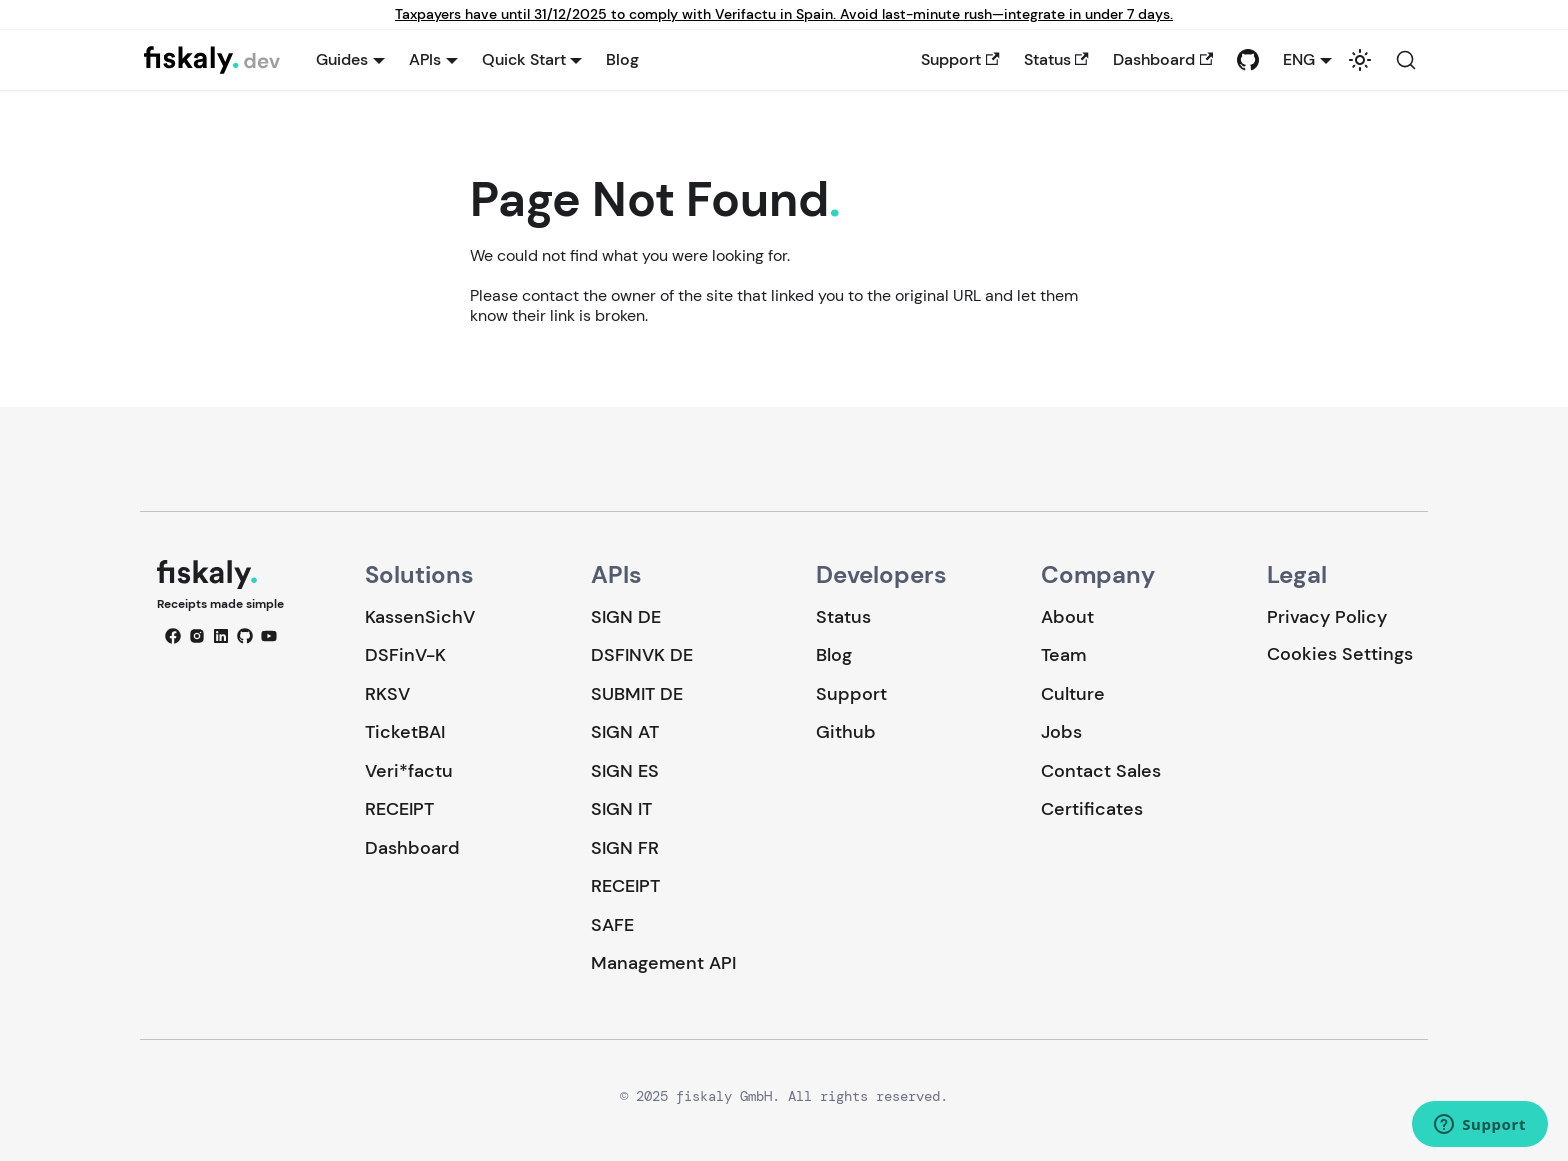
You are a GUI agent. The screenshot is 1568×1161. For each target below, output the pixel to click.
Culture (1073, 694)
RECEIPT (399, 809)
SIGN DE (626, 617)
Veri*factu (409, 771)
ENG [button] (1299, 59)
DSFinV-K (405, 655)
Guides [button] (342, 59)
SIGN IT (621, 809)
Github (846, 732)
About (1067, 617)
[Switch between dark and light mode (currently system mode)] (1360, 60)
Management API (663, 963)
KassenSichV (420, 617)
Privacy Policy (1327, 617)
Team (1063, 655)
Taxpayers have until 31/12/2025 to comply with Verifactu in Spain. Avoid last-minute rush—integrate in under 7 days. (784, 14)
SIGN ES (625, 771)
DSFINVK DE (642, 655)
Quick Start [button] (524, 59)
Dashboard (1163, 59)
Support (960, 59)
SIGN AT (625, 732)
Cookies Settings (1340, 654)
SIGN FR (625, 848)
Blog (622, 59)
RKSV (387, 694)
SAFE (612, 925)
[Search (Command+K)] (1406, 60)
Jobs (1061, 732)
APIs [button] (425, 59)
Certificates (1092, 809)
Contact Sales (1101, 771)
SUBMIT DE (637, 694)
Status (1056, 59)
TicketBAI (405, 732)
